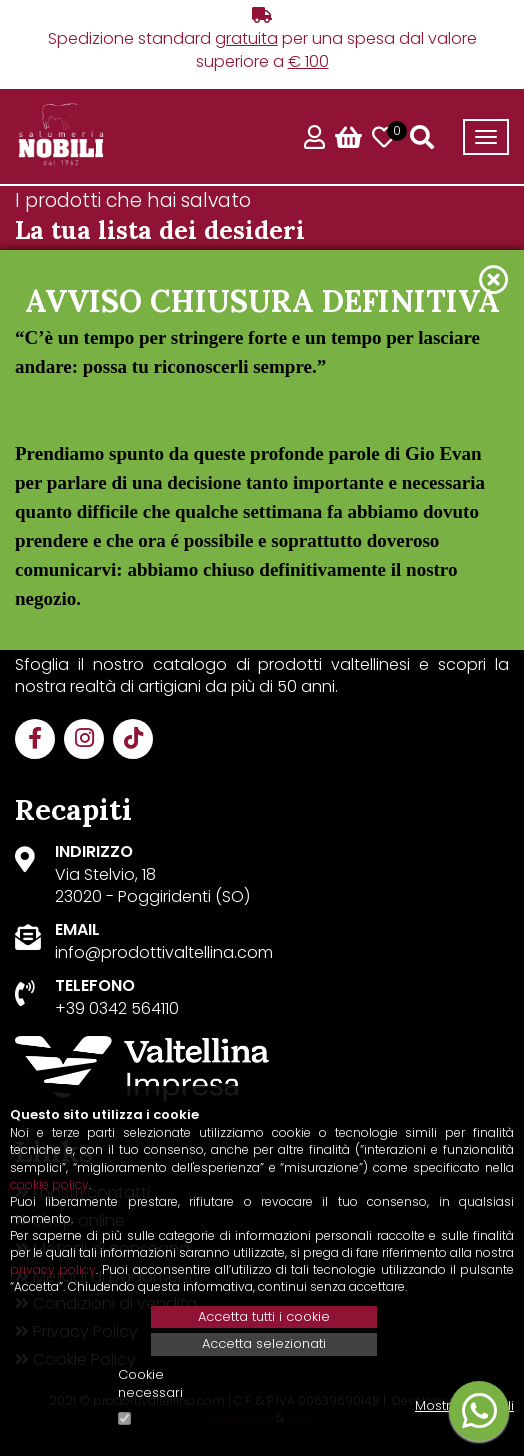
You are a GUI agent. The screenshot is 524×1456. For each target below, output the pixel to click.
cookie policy (49, 1184)
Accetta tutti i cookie (264, 1316)
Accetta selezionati (264, 1343)
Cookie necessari (150, 1384)
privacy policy (53, 1269)
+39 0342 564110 (117, 1008)
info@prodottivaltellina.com (164, 952)
